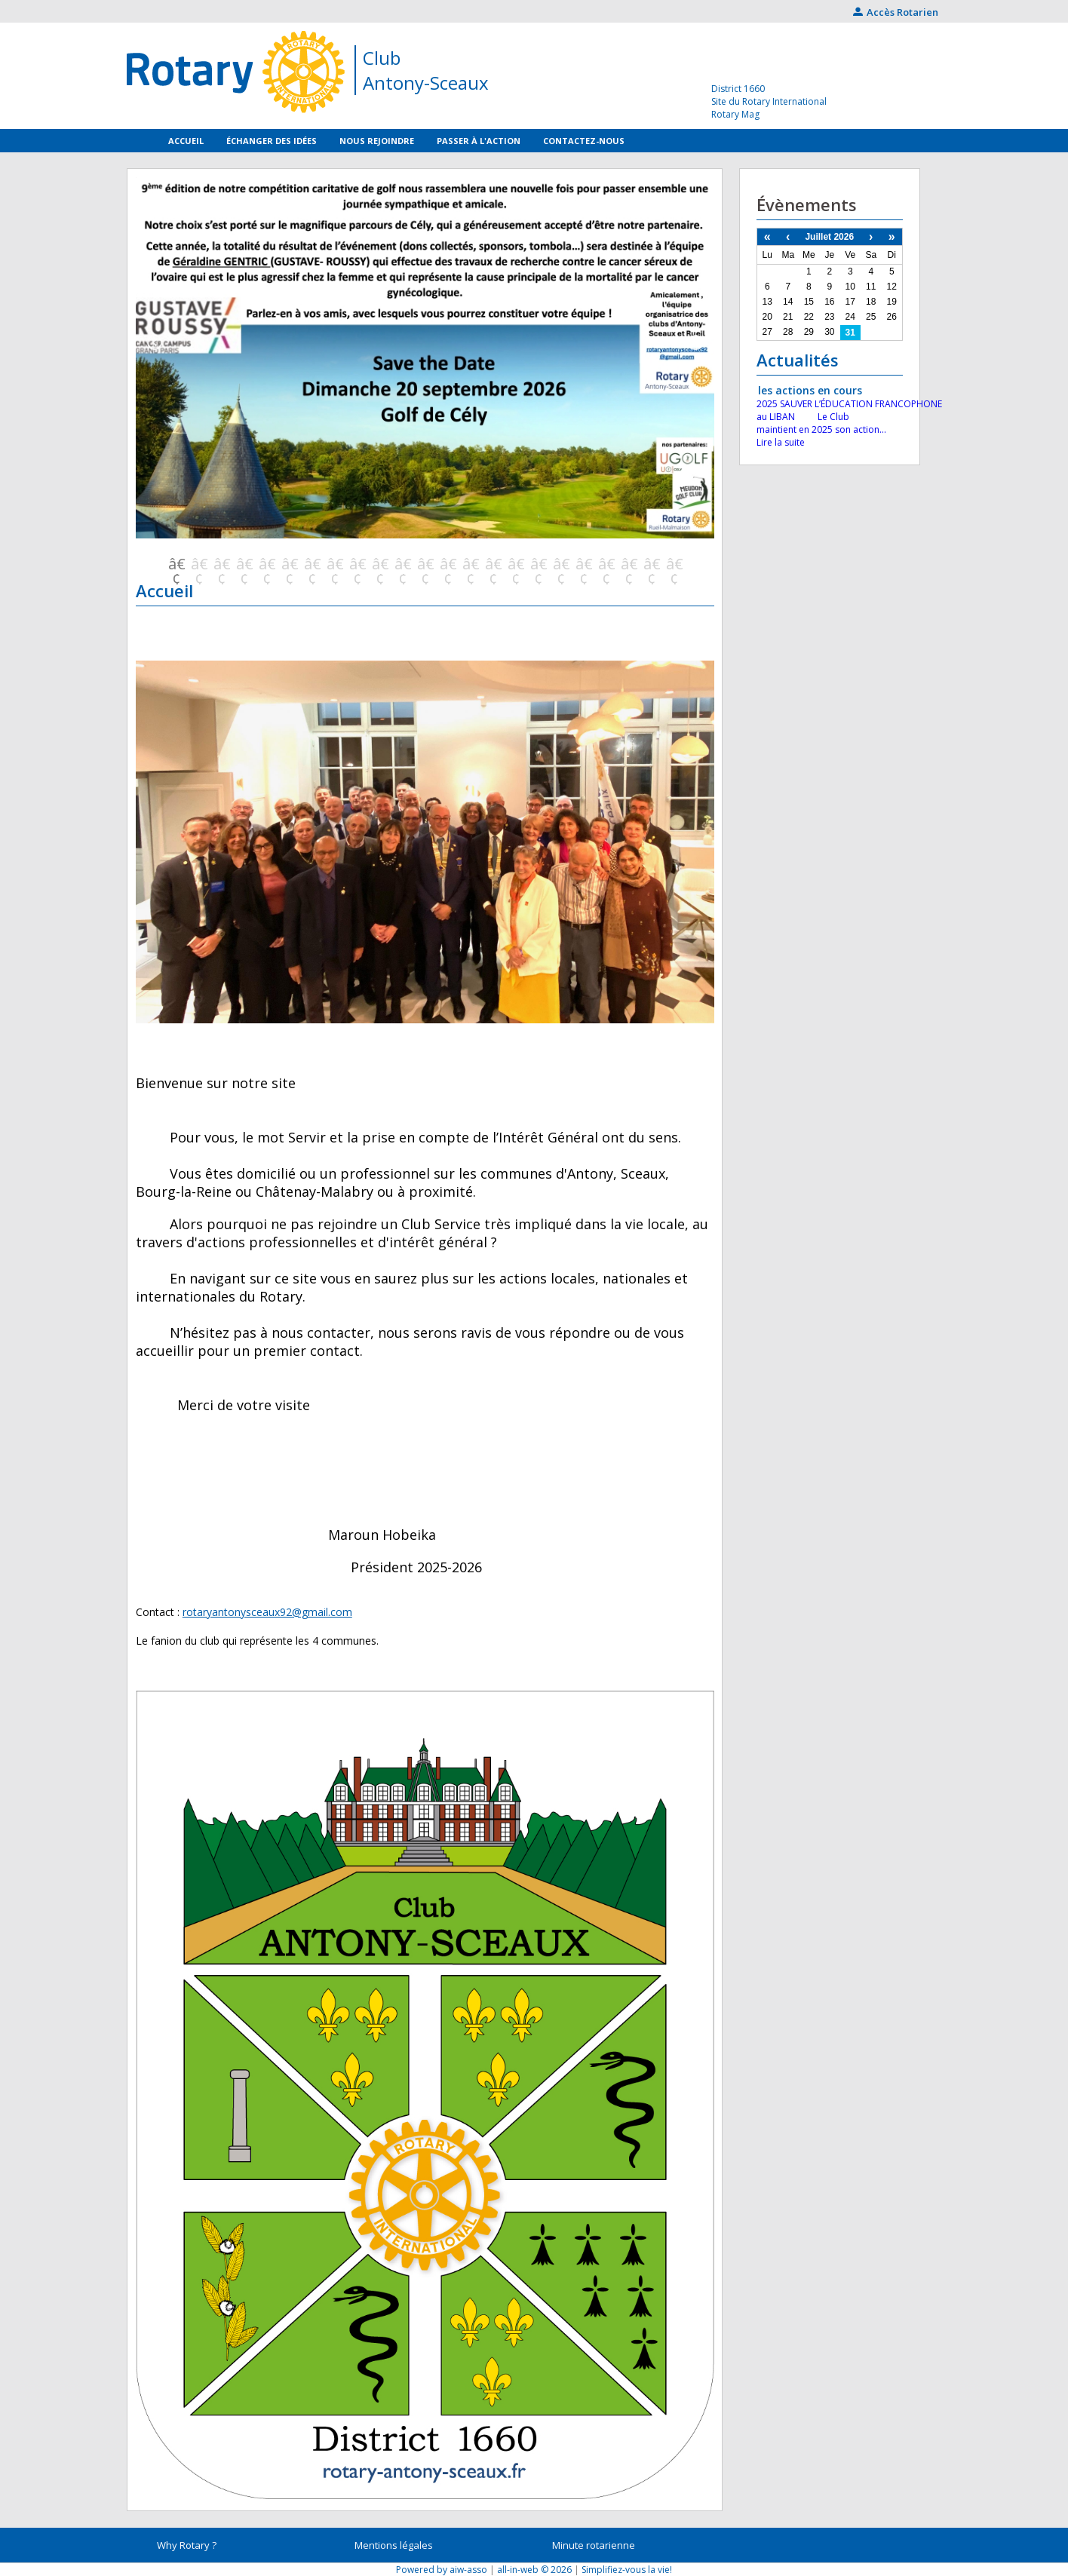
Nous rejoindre (376, 140)
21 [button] (628, 564)
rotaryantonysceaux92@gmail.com (267, 1612)
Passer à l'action (478, 140)
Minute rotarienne (593, 2545)
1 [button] (175, 564)
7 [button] (311, 564)
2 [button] (198, 564)
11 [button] (402, 564)
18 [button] (560, 564)
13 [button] (447, 564)
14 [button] (469, 564)
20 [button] (605, 564)
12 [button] (424, 564)
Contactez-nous (584, 140)
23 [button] (673, 564)
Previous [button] (154, 342)
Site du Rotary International (769, 101)
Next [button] (695, 342)
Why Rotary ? (186, 2545)
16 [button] (515, 564)
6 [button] (288, 564)
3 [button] (221, 564)
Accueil (186, 140)
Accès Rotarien (895, 12)
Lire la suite (780, 442)
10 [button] (379, 564)
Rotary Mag (735, 114)
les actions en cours (810, 390)
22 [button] (650, 564)
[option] (425, 365)
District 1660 (738, 88)
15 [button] (492, 564)
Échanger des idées (271, 140)
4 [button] (243, 564)
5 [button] (266, 564)
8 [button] (334, 564)
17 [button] (537, 564)
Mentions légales (393, 2545)
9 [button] (356, 564)
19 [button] (583, 564)
